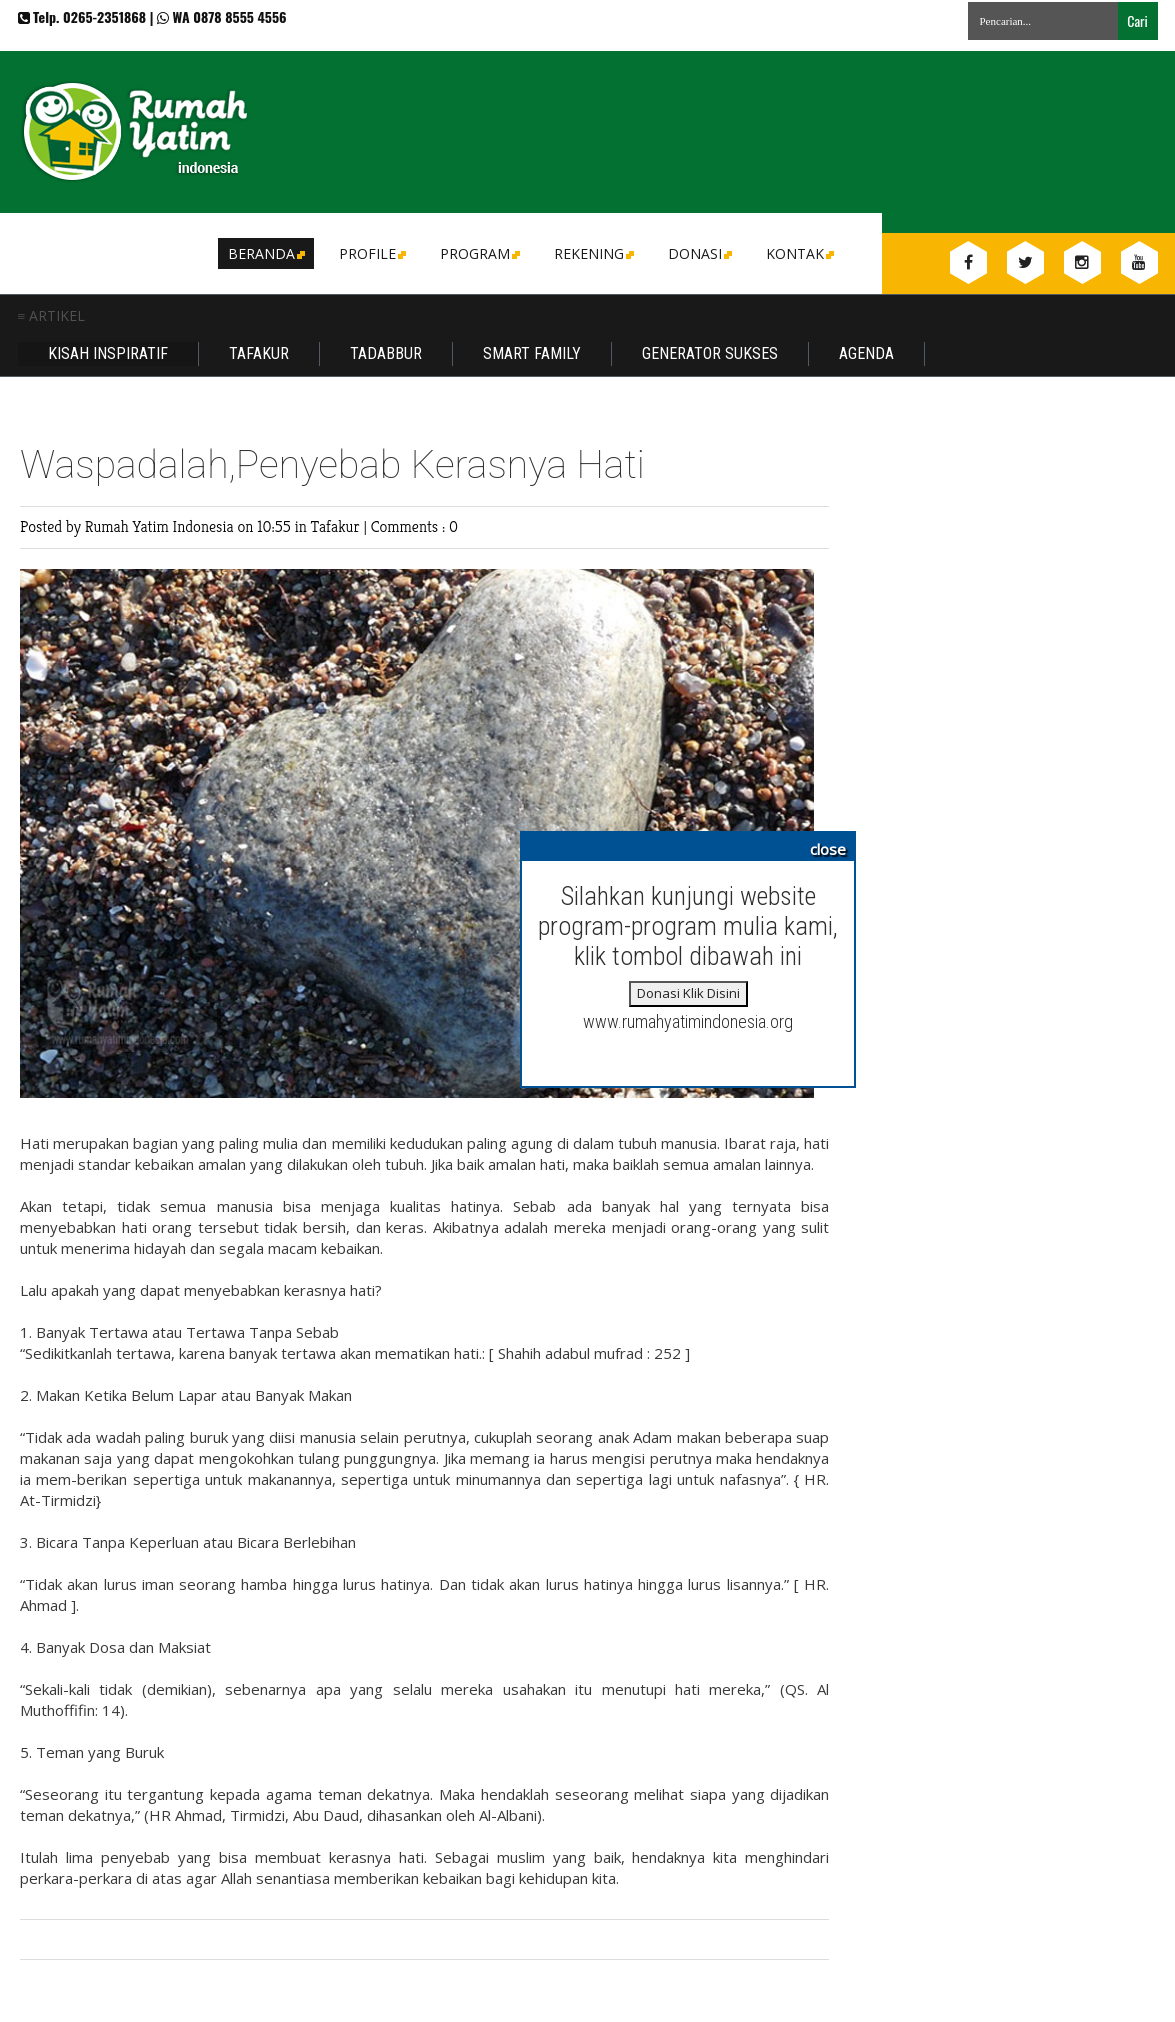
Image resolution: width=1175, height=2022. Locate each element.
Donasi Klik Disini (688, 993)
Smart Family (532, 353)
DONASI (698, 253)
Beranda (265, 253)
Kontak (798, 253)
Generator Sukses (710, 353)
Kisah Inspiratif (108, 353)
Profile (371, 253)
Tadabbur (386, 353)
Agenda (866, 353)
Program (478, 253)
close (828, 849)
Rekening (592, 253)
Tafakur (259, 353)
